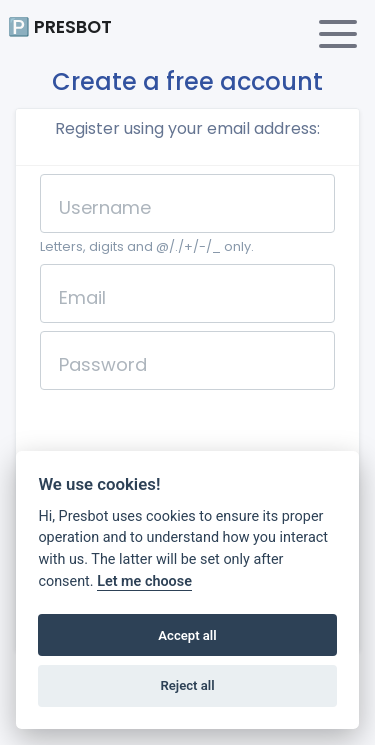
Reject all (187, 685)
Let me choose (144, 581)
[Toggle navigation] (338, 34)
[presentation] (192, 437)
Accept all (187, 635)
